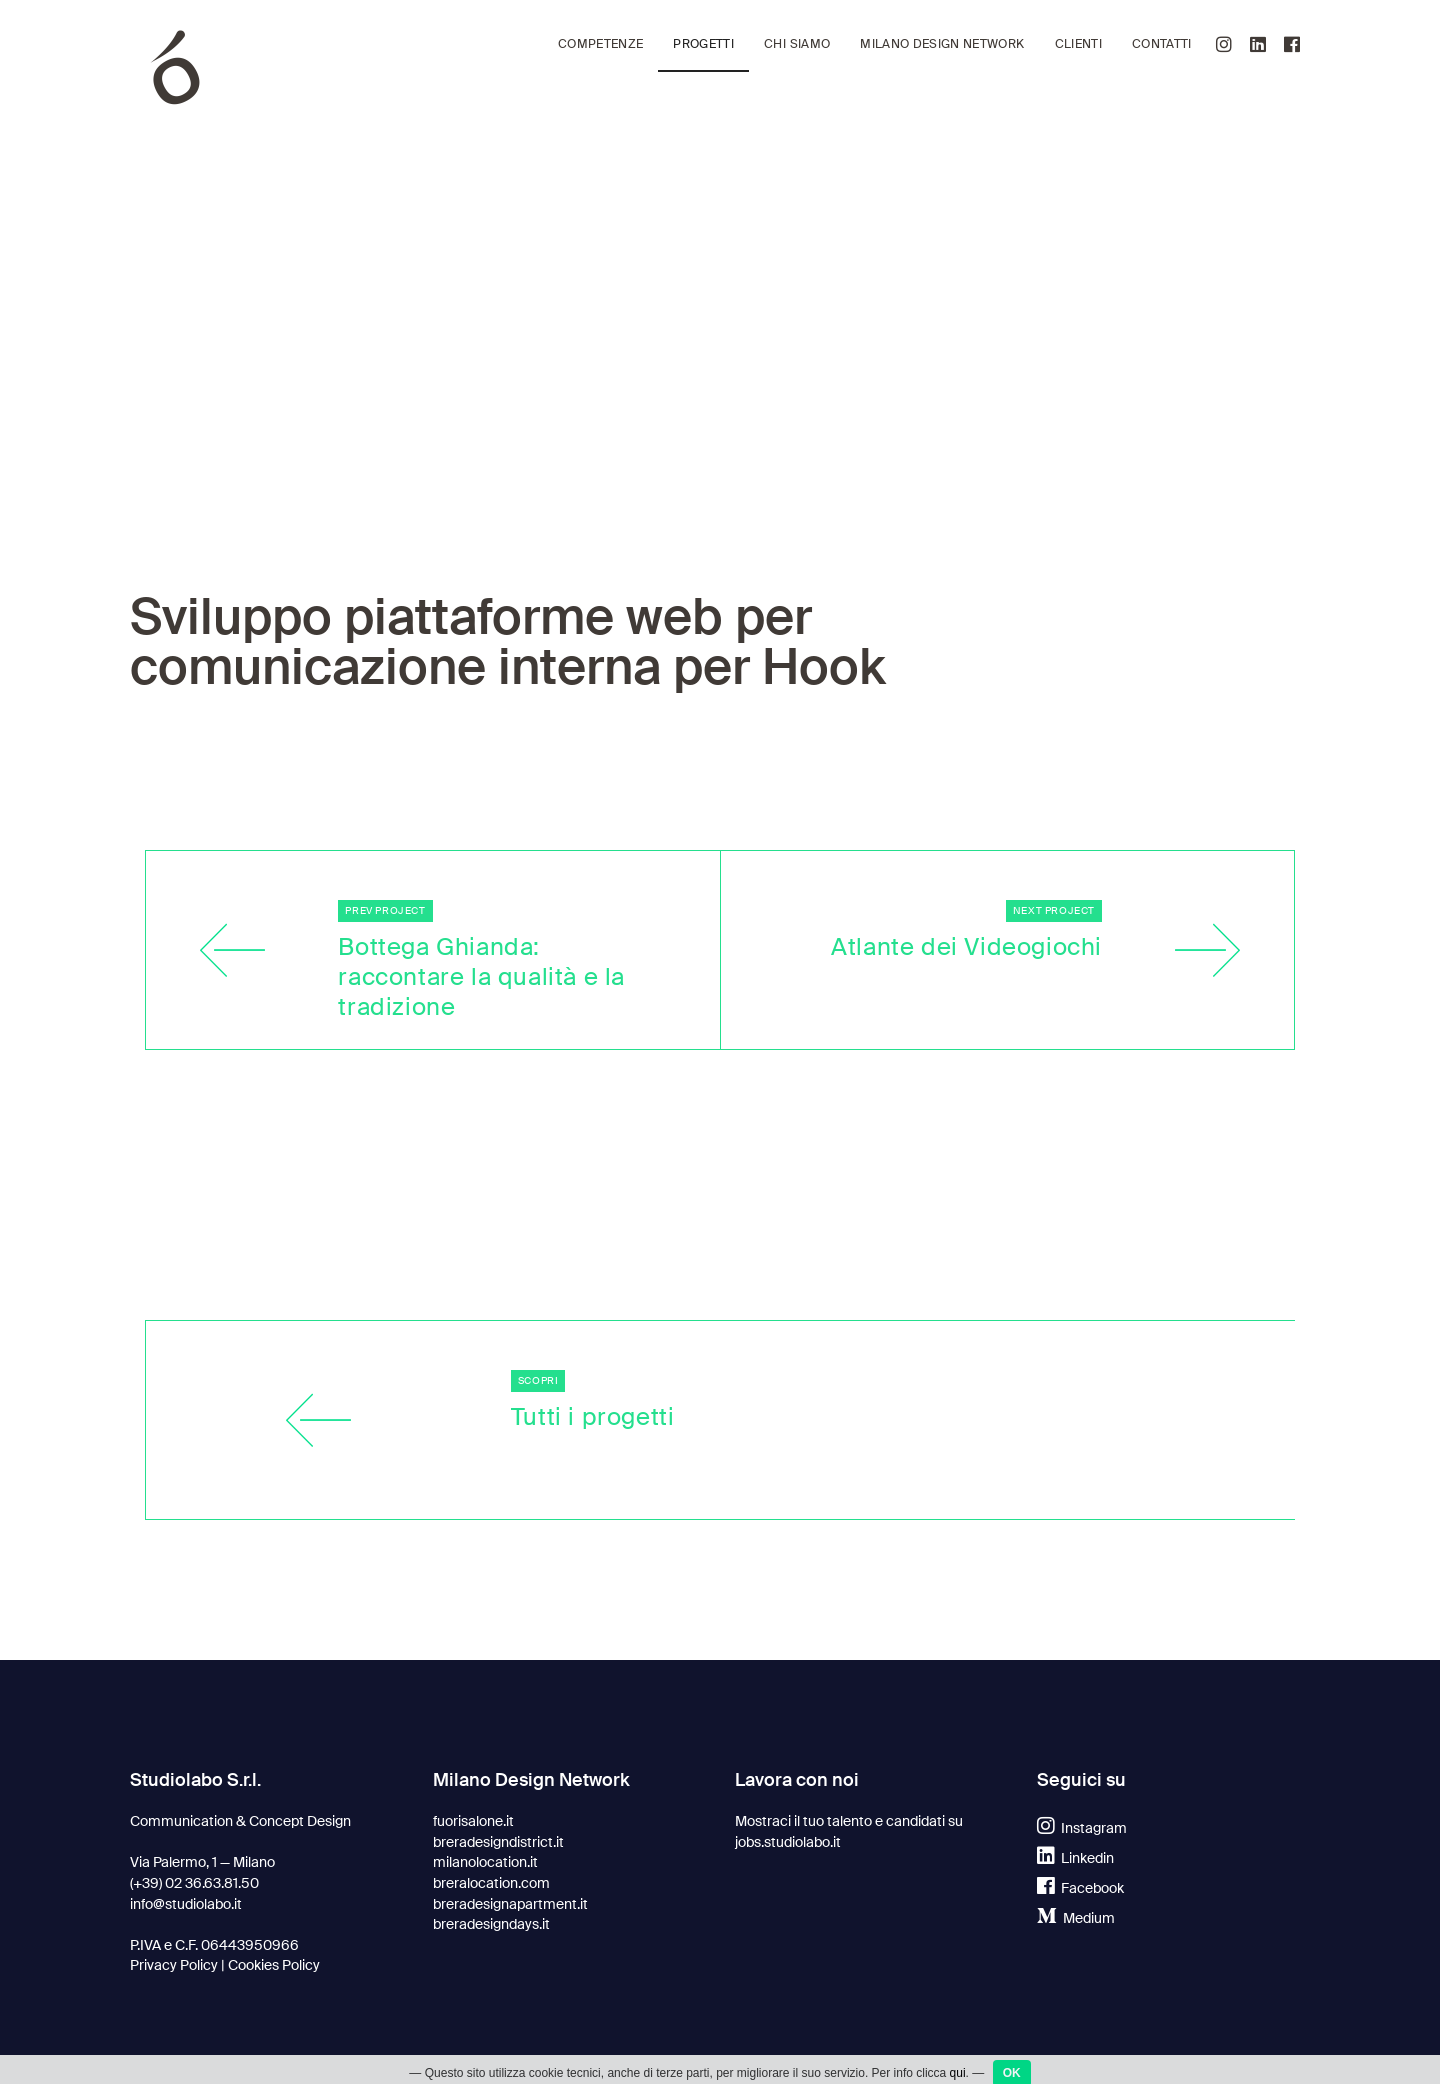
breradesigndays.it (491, 1924)
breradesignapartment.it (510, 1904)
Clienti (1078, 44)
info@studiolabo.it (186, 1904)
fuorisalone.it (473, 1821)
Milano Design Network (942, 44)
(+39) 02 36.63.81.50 (194, 1883)
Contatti (1162, 44)
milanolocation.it (485, 1862)
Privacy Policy (174, 1965)
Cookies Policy (274, 1965)
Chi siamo (797, 44)
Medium (1076, 1918)
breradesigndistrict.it (498, 1842)
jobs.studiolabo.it (788, 1842)
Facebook (1080, 1888)
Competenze (600, 44)
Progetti (703, 44)
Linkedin (1075, 1858)
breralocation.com (491, 1883)
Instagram (1082, 1828)
